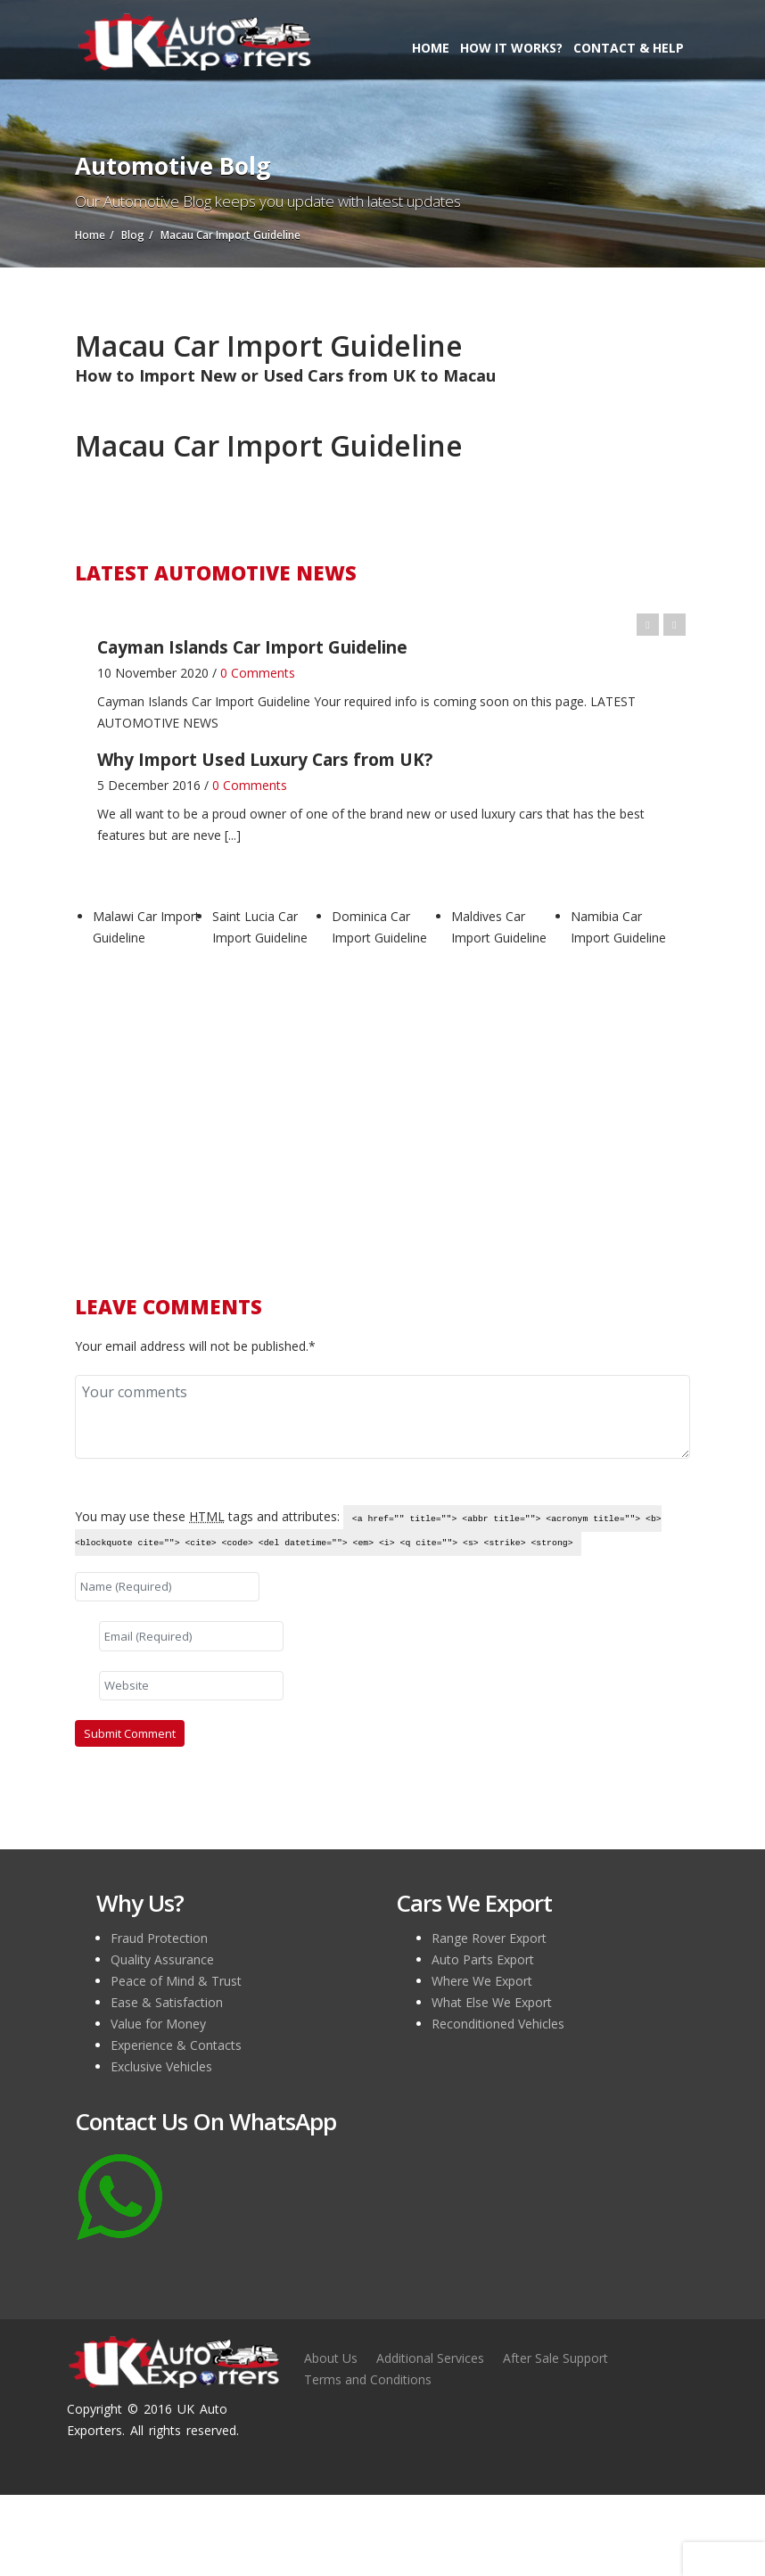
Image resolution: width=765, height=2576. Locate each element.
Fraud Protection (159, 1938)
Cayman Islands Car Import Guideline (203, 701)
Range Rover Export (489, 1938)
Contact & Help (628, 47)
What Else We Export (492, 2002)
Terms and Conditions (368, 2379)
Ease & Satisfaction (167, 2002)
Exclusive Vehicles (161, 2066)
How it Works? (511, 47)
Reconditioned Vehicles (498, 2023)
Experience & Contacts (176, 2045)
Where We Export (482, 1980)
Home (430, 47)
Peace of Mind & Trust (176, 1980)
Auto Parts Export (483, 1959)
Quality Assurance (162, 1959)
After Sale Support (555, 2358)
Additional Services (430, 2358)
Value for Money (158, 2023)
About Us (331, 2358)
